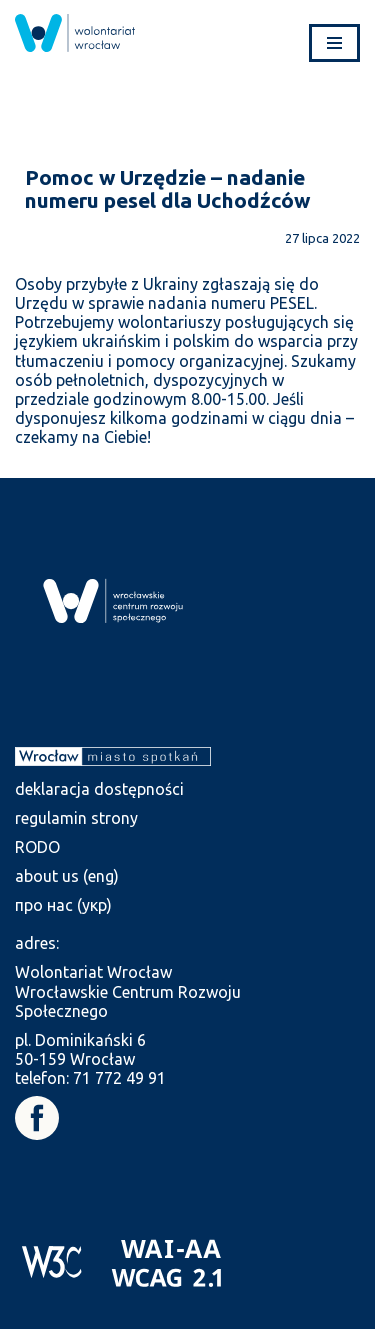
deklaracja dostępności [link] (99, 789)
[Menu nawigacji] (334, 43)
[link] (75, 33)
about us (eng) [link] (67, 876)
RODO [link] (37, 847)
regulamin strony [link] (76, 818)
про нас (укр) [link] (63, 905)
